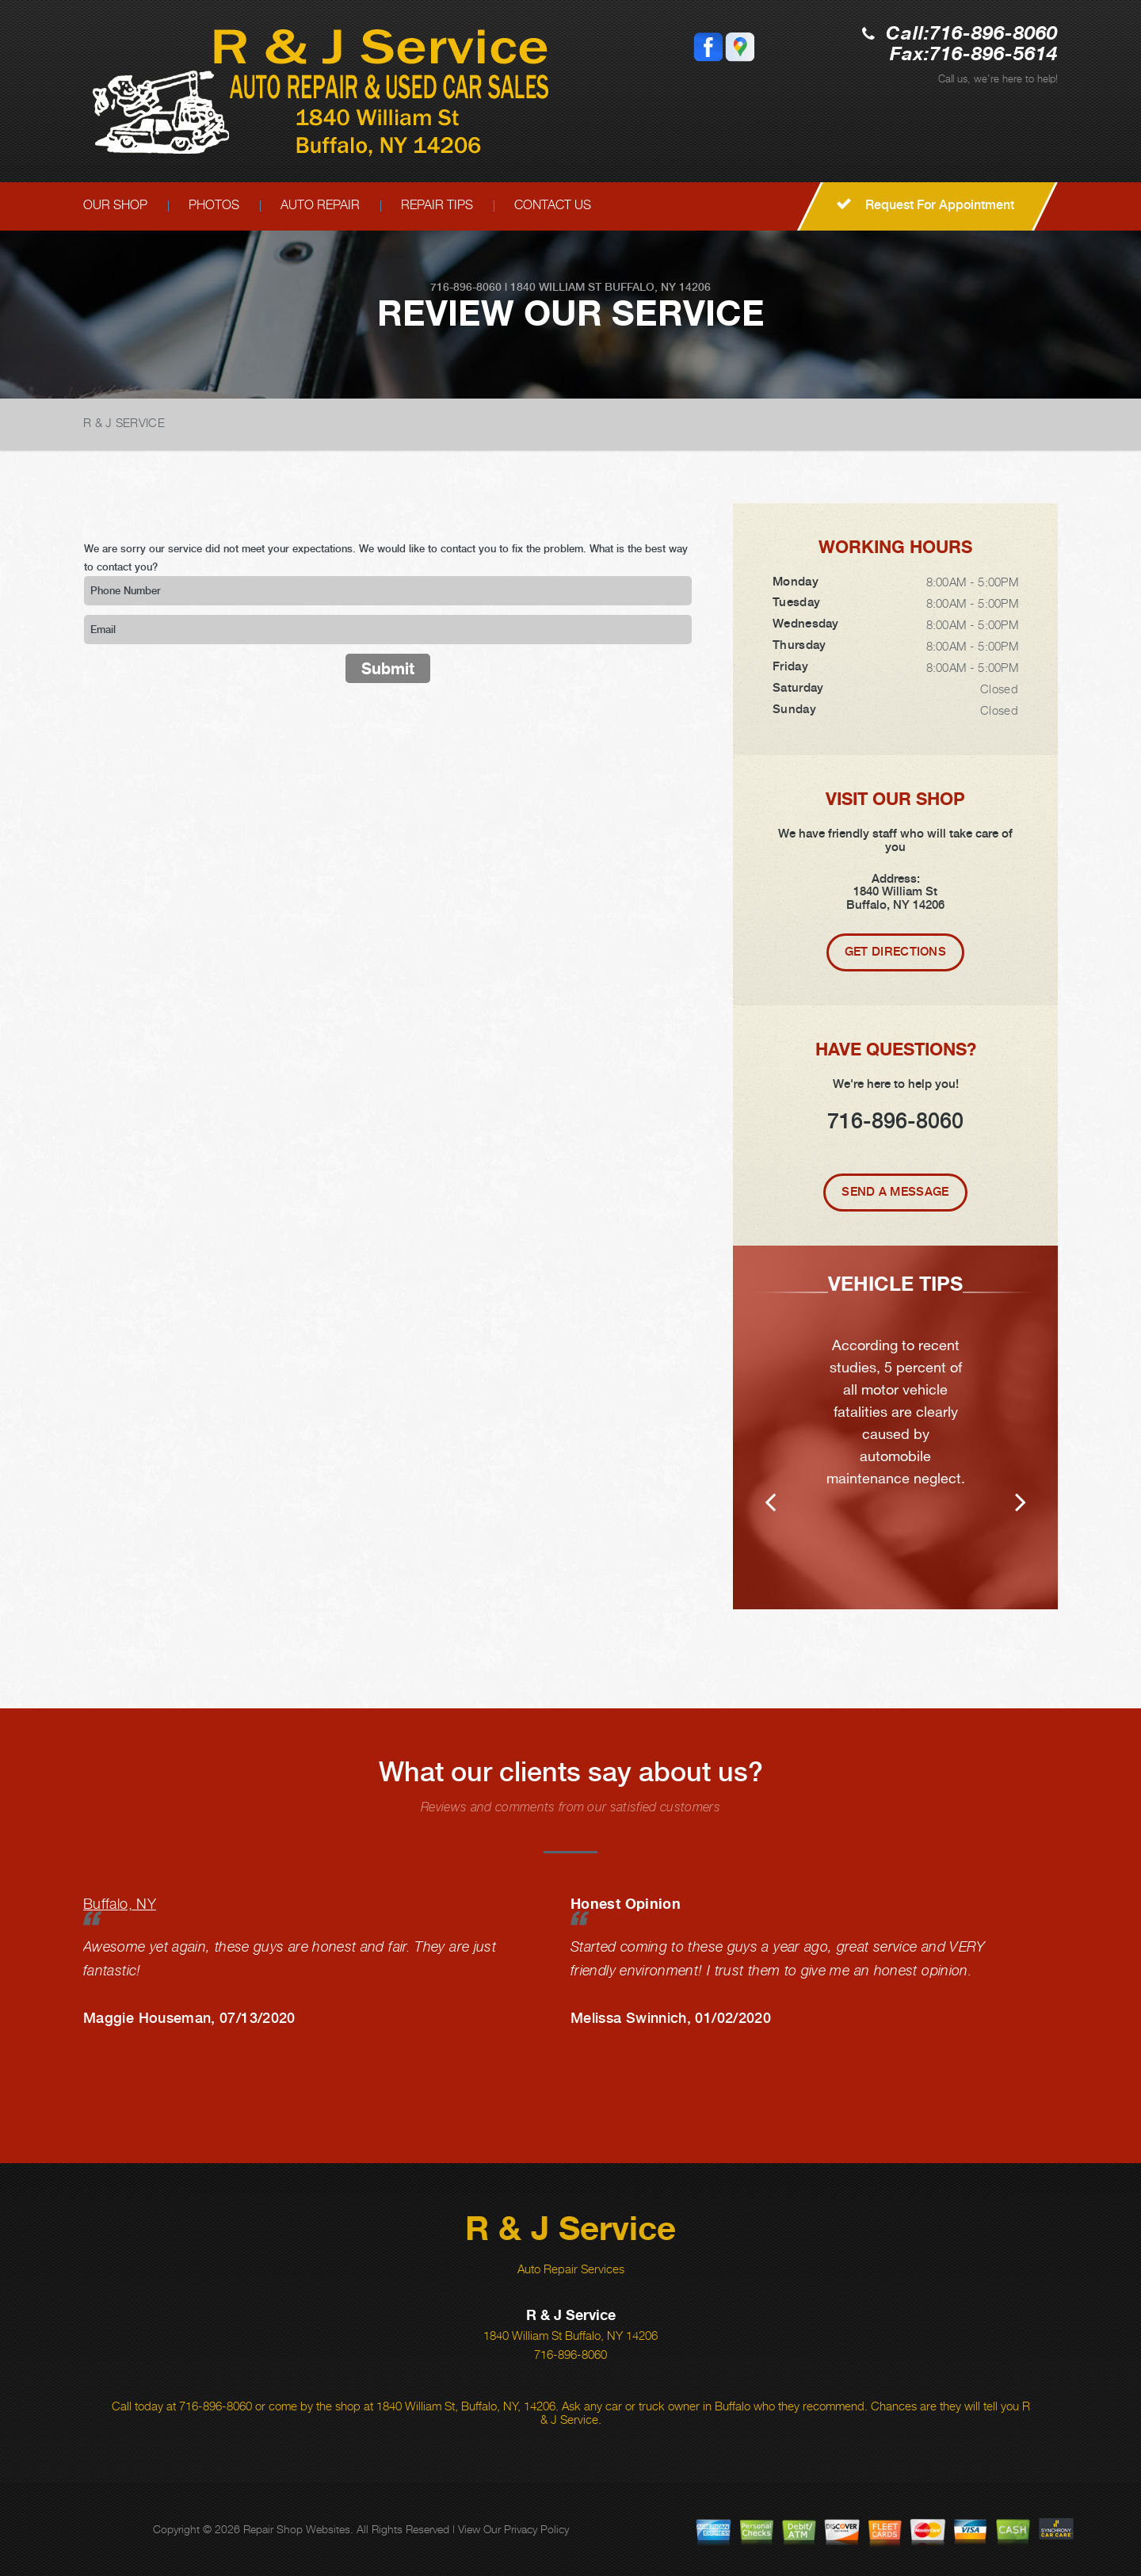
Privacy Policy (536, 2529)
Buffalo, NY (119, 1903)
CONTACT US (552, 204)
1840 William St (555, 286)
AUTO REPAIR (320, 204)
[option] (895, 1427)
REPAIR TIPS (437, 204)
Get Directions (895, 952)
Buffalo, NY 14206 (658, 286)
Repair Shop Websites (296, 2529)
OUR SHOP (115, 204)
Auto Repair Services (570, 2268)
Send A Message (894, 1192)
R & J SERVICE (124, 422)
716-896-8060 (993, 34)
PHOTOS (214, 204)
